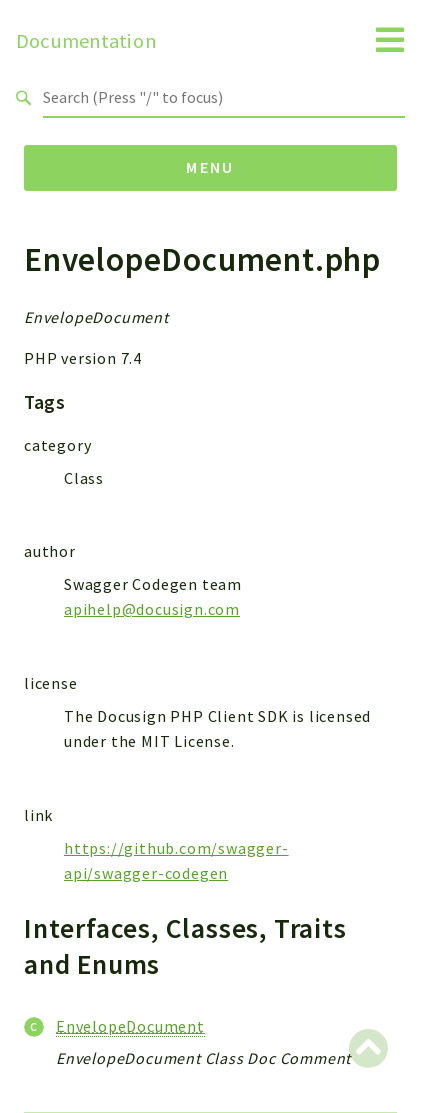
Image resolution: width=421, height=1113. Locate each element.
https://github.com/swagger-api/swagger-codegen (176, 861)
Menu (210, 167)
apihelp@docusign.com (152, 609)
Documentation (86, 41)
